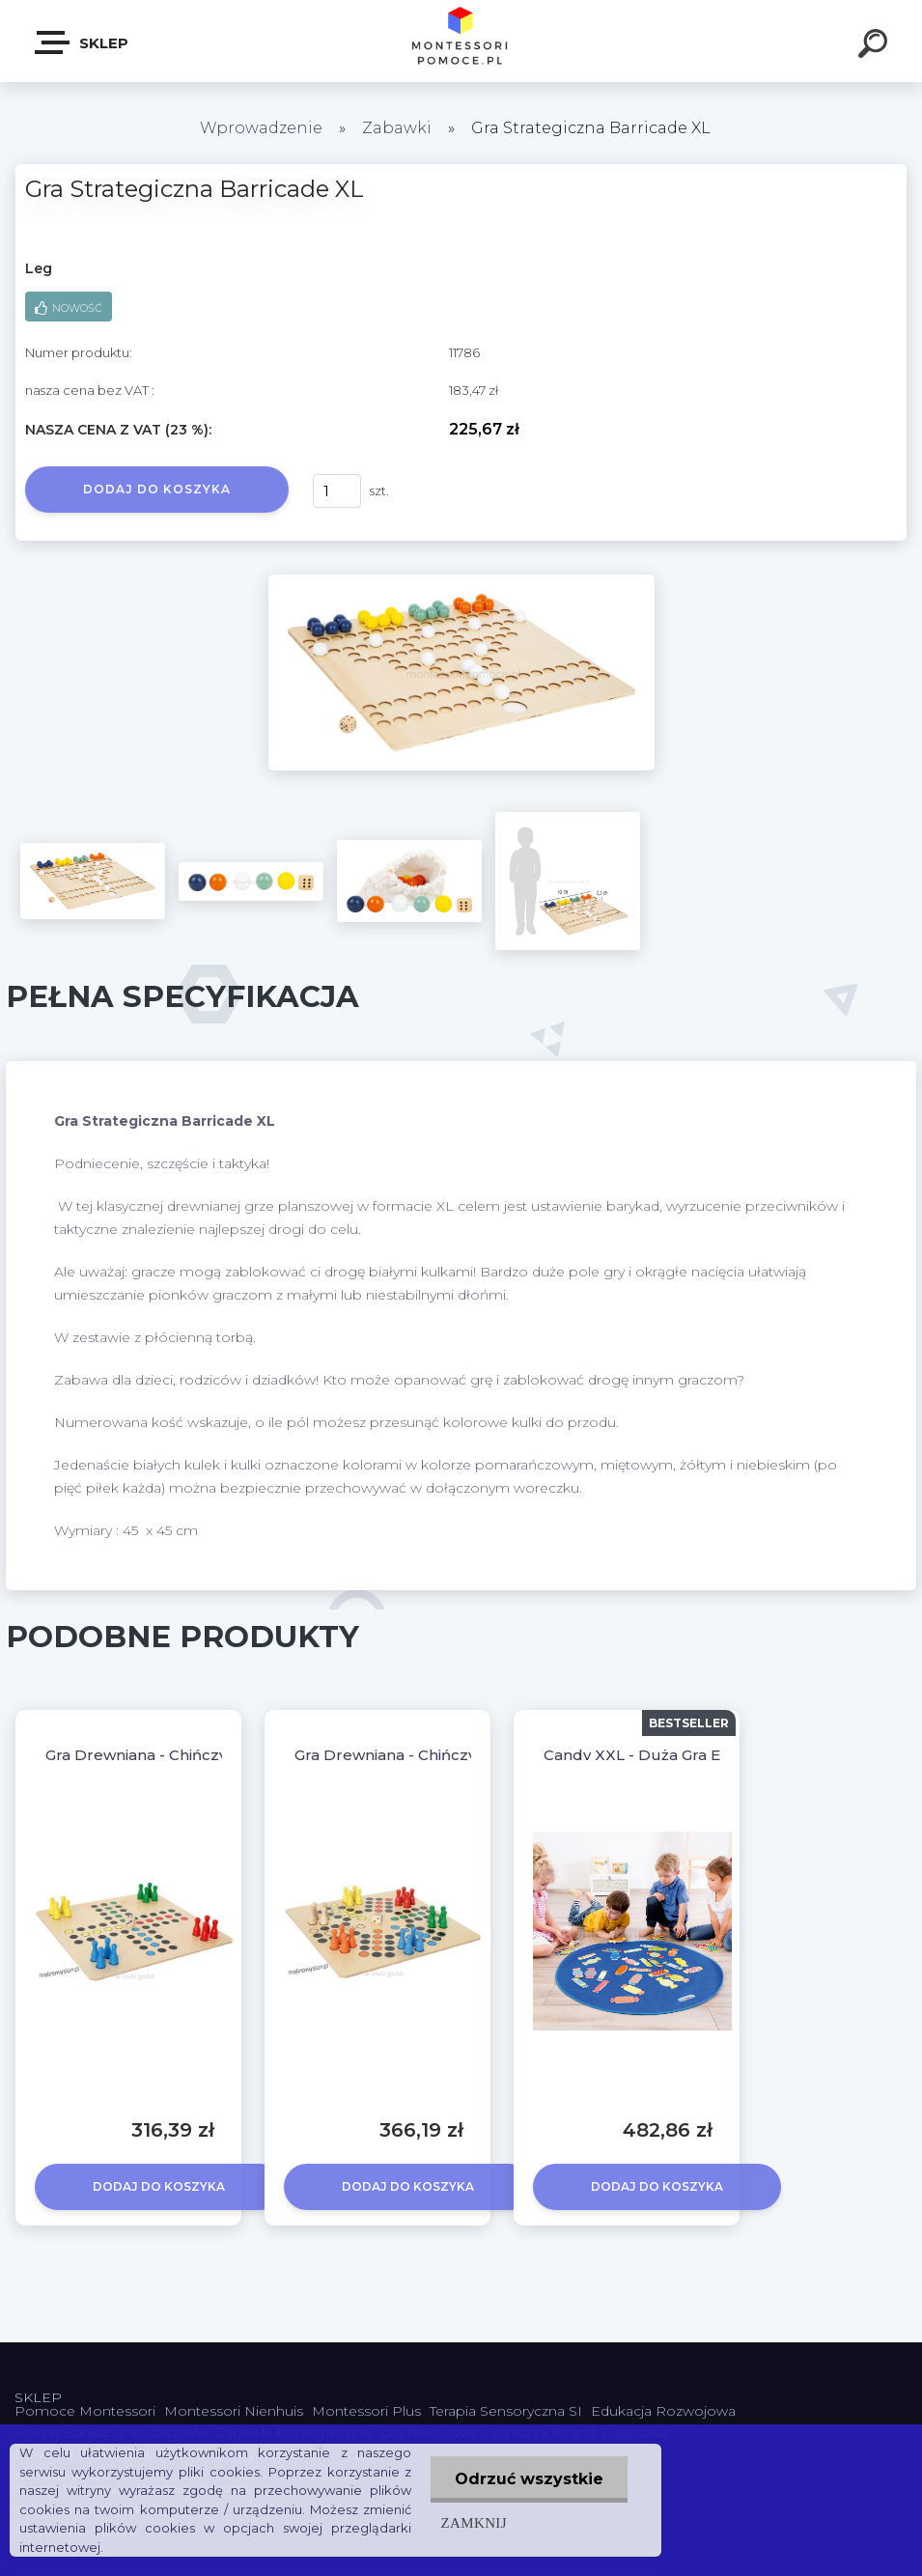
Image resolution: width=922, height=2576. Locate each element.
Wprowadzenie (261, 128)
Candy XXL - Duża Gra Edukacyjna (670, 1755)
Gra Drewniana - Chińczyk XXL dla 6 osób (448, 1755)
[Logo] (461, 41)
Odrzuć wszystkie (529, 2479)
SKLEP (82, 42)
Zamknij (473, 2522)
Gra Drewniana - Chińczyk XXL (157, 1755)
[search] (875, 46)
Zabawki (398, 128)
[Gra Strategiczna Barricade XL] (461, 581)
